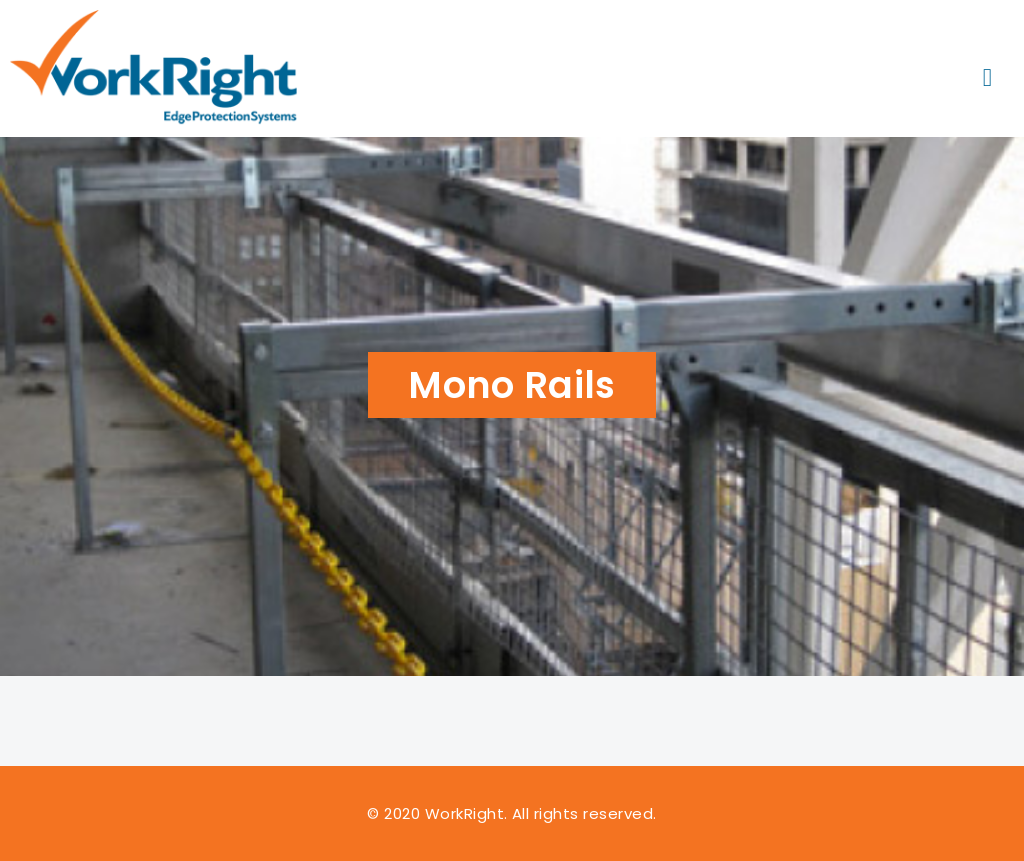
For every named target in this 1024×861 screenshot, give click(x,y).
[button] (987, 78)
